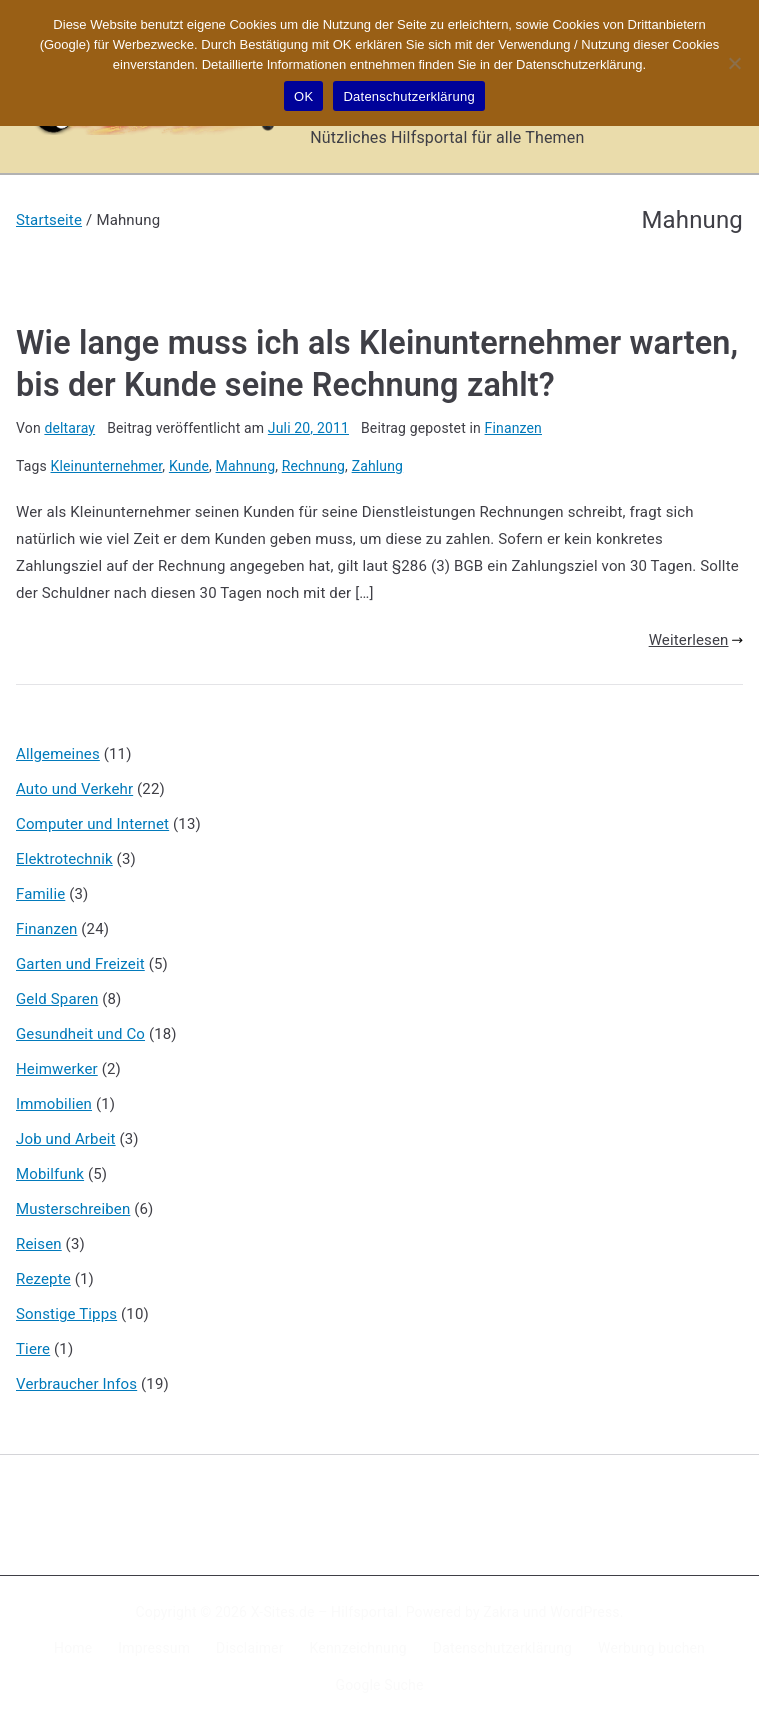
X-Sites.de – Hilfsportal (324, 1612)
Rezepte (43, 1279)
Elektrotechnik (64, 859)
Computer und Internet (92, 824)
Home (73, 1648)
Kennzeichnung (358, 1648)
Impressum (154, 1648)
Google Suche (380, 1685)
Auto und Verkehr (74, 789)
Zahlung (377, 466)
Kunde (189, 466)
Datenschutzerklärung (502, 1648)
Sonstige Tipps (66, 1314)
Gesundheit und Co (80, 1034)
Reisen (39, 1244)
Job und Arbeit (66, 1139)
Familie (40, 894)
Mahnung (246, 466)
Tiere (33, 1349)
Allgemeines (58, 754)
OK (303, 96)
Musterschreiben (73, 1209)
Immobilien (54, 1104)
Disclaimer (250, 1648)
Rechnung (313, 466)
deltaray (69, 428)
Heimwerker (57, 1069)
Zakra (501, 1612)
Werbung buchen (651, 1648)
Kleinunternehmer (107, 466)
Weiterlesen (696, 640)
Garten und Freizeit (80, 964)
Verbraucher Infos (76, 1384)
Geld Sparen (57, 999)
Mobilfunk (50, 1174)
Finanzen (513, 428)
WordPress (584, 1612)
